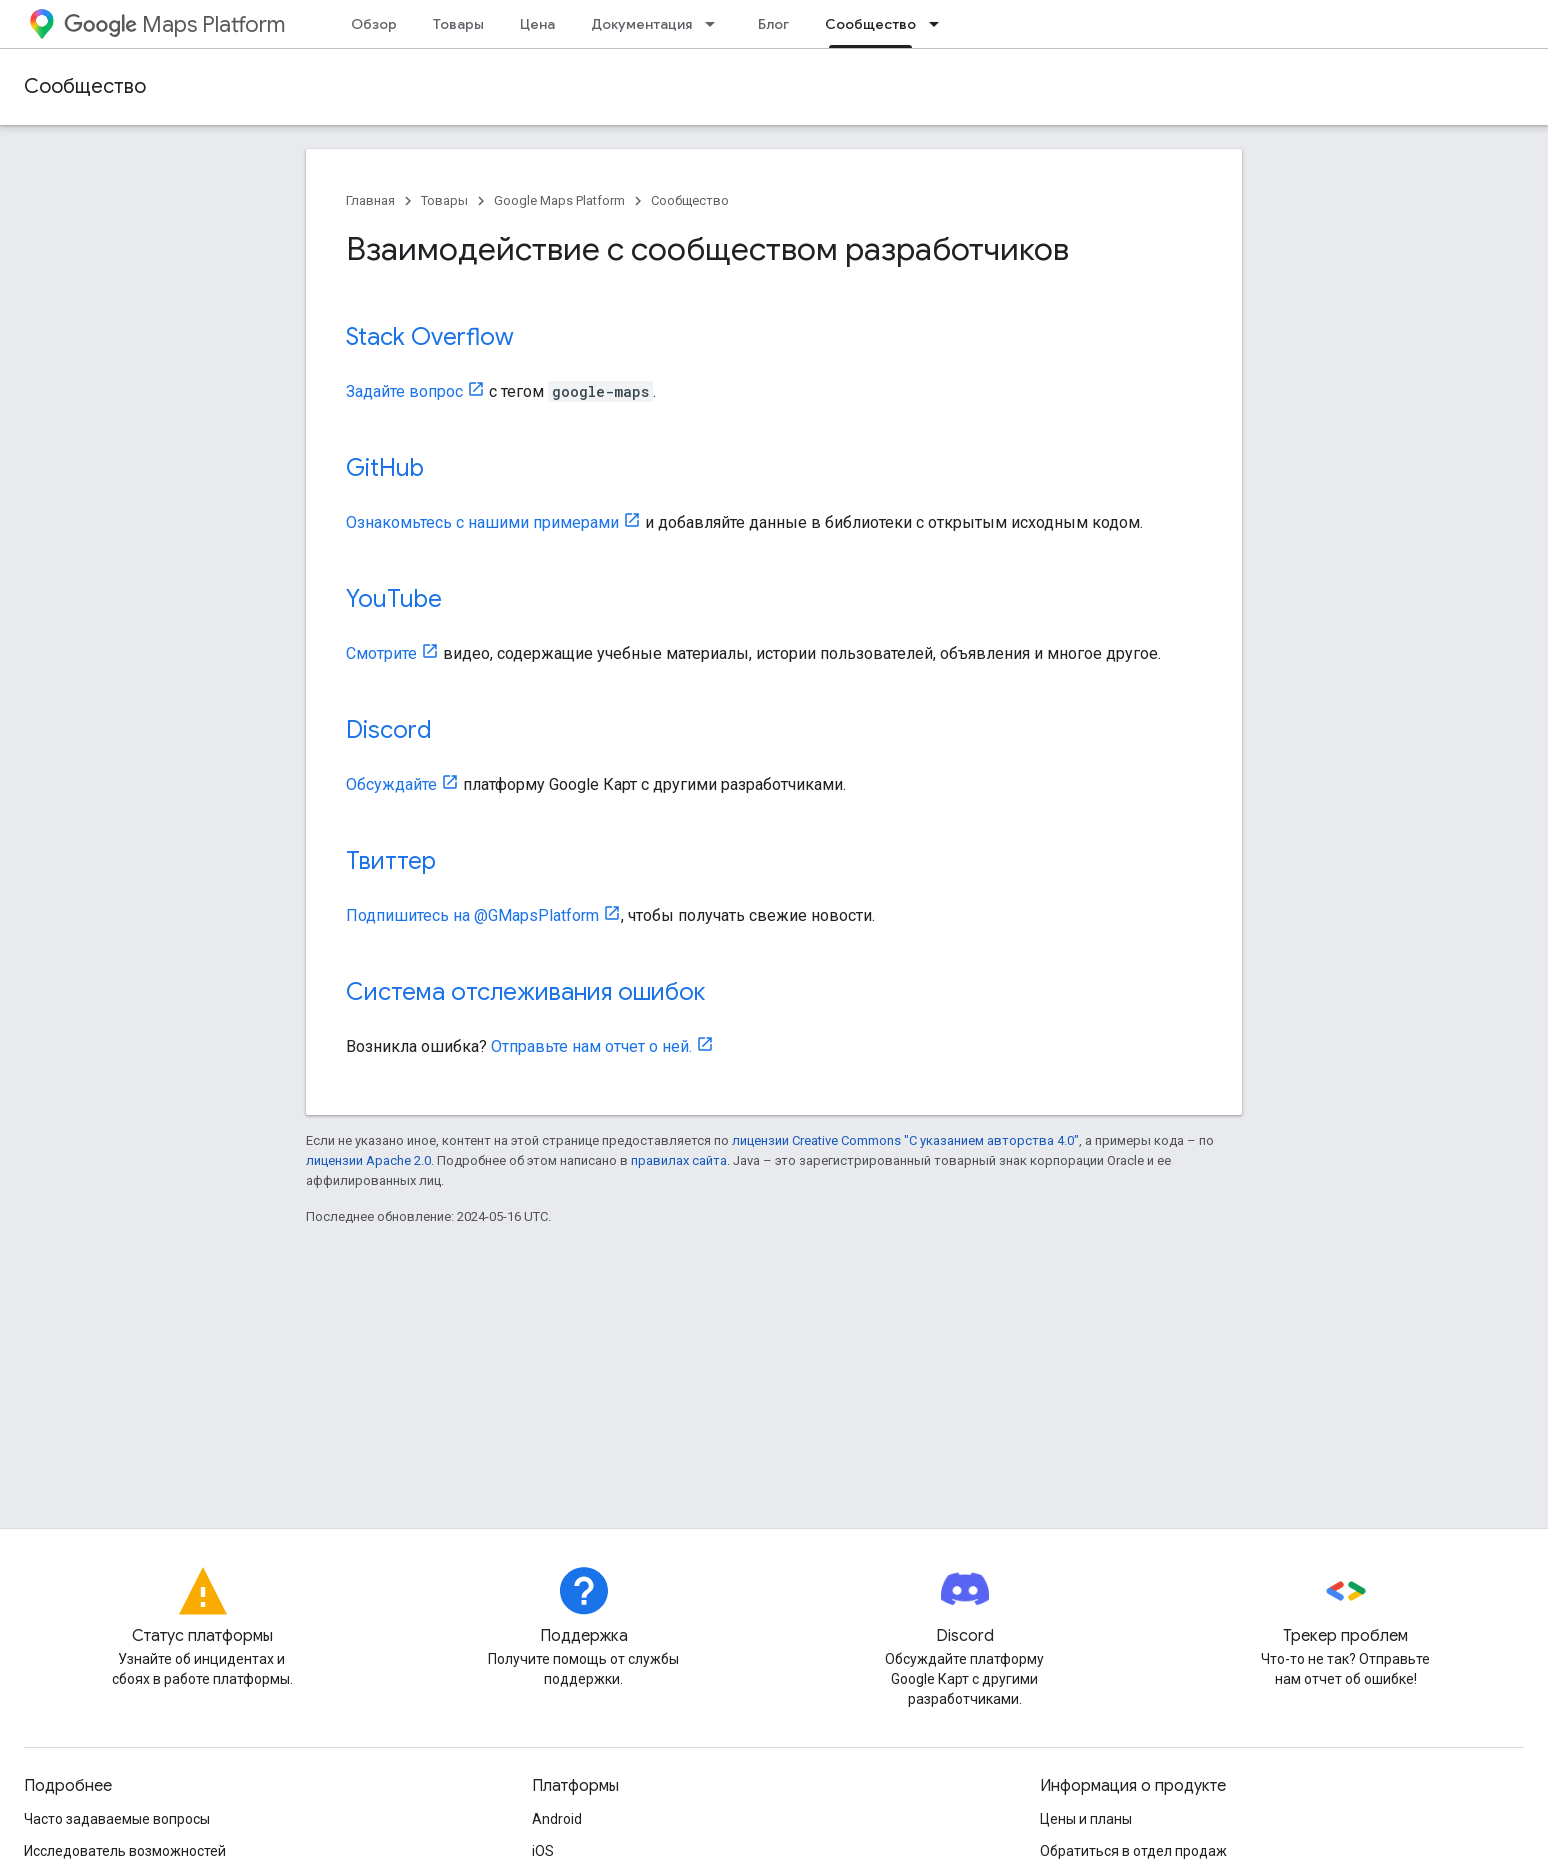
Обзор (374, 24)
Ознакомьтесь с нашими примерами (482, 522)
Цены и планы (1086, 1819)
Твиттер (391, 861)
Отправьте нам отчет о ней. (591, 1046)
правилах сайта (679, 1160)
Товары (458, 24)
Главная (370, 200)
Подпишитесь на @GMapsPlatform (472, 915)
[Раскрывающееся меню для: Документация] (716, 24)
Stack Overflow (430, 337)
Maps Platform (174, 24)
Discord (389, 730)
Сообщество (85, 86)
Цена (537, 24)
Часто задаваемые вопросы (117, 1819)
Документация (641, 24)
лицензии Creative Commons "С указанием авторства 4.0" (905, 1140)
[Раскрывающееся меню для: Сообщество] (940, 24)
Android (557, 1819)
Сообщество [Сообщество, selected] (870, 24)
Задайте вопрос (404, 391)
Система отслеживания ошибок (525, 992)
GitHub (385, 468)
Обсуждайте (391, 784)
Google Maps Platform (559, 200)
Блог (773, 24)
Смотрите (381, 653)
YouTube (394, 599)
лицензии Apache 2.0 (368, 1160)
